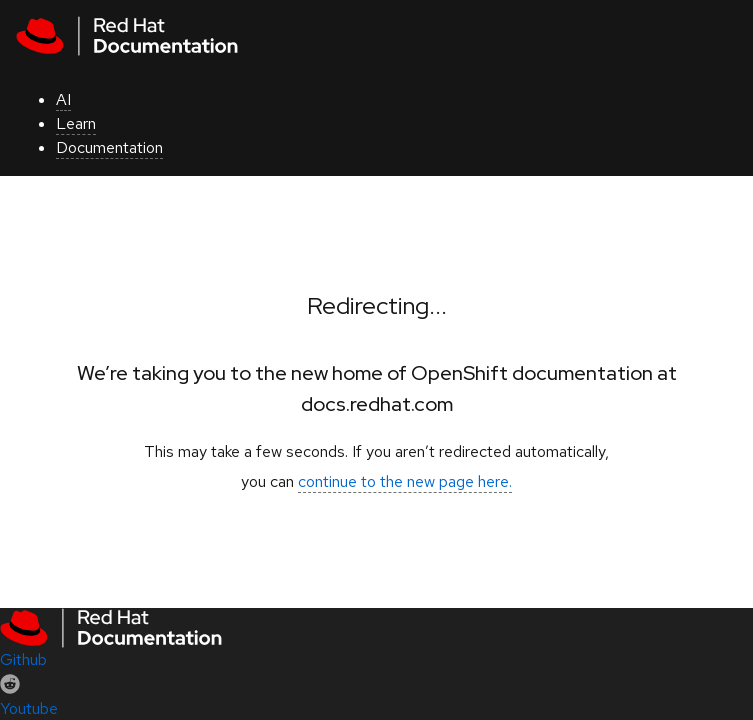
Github (23, 659)
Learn (76, 123)
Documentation (109, 147)
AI (63, 99)
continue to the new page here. (405, 481)
